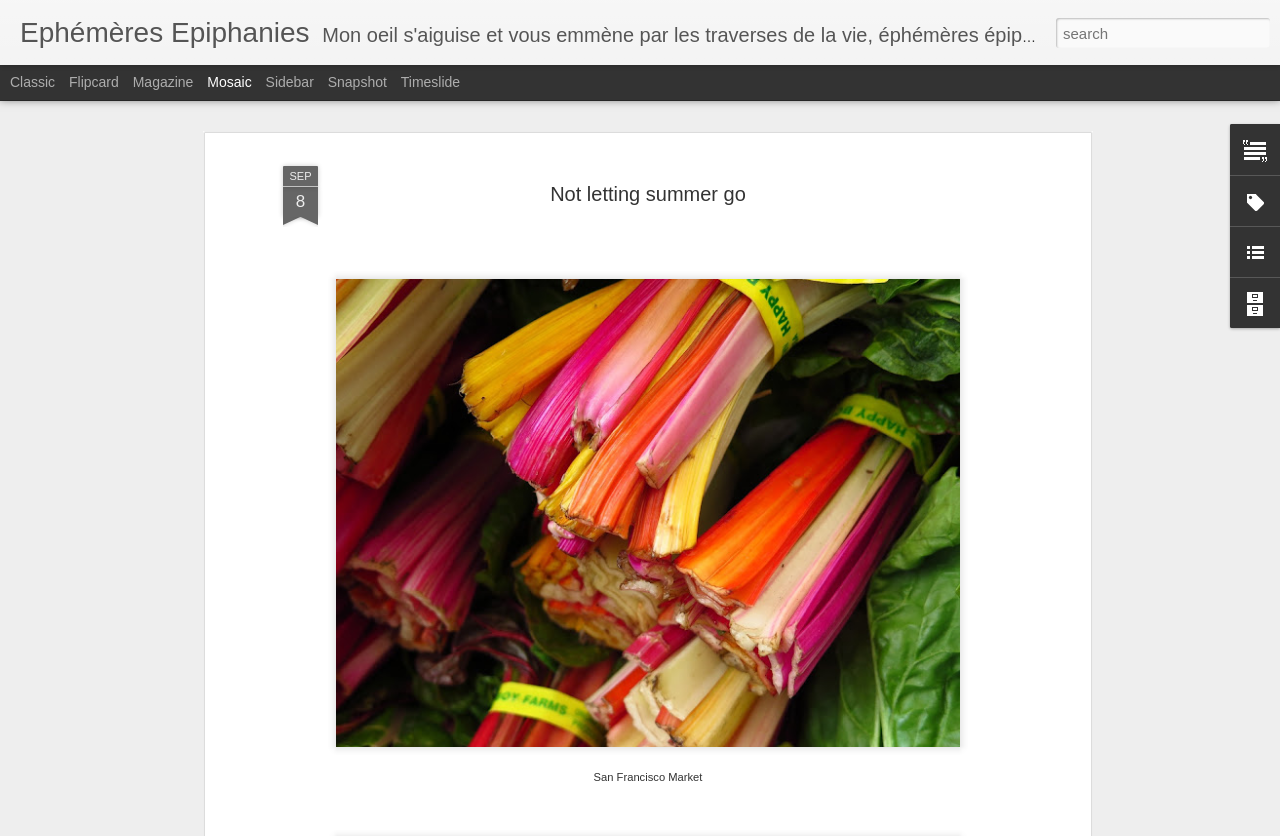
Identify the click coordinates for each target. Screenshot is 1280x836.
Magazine (163, 82)
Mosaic (229, 82)
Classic (32, 82)
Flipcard (94, 82)
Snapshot (357, 82)
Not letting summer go (648, 194)
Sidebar (290, 82)
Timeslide (430, 82)
